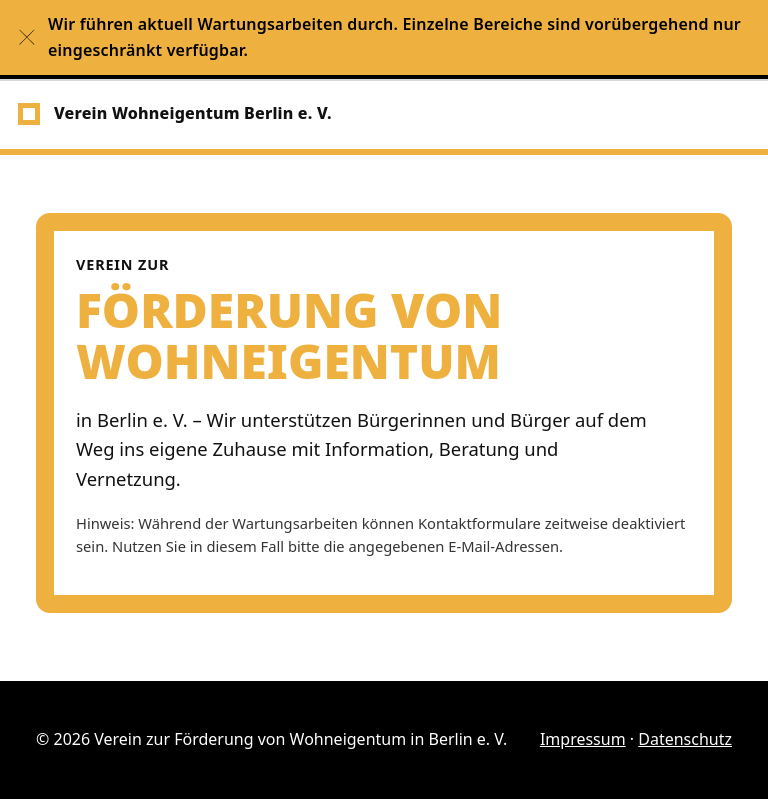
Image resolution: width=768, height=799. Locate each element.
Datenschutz (685, 739)
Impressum (583, 739)
